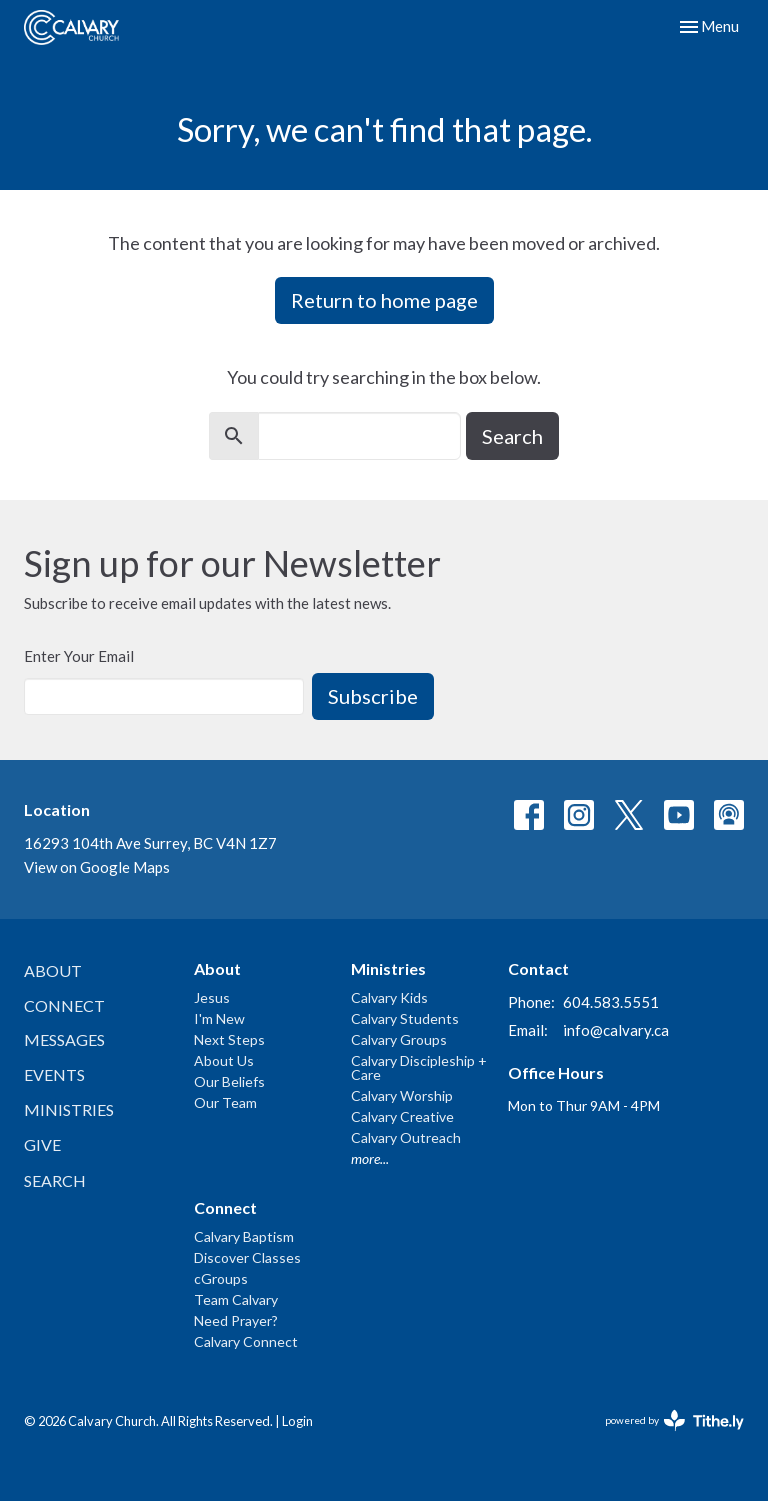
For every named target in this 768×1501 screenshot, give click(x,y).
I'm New (219, 1018)
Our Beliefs (229, 1081)
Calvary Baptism (244, 1236)
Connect (64, 1005)
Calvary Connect (246, 1341)
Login (297, 1421)
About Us (224, 1060)
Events (54, 1074)
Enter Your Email (79, 656)
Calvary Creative (402, 1116)
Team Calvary (236, 1299)
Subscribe (373, 696)
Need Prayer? (236, 1320)
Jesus (212, 997)
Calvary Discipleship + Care (419, 1067)
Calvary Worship (402, 1095)
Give (42, 1144)
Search (512, 436)
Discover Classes (247, 1257)
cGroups (221, 1278)
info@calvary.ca (616, 1030)
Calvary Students (405, 1018)
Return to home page (384, 300)
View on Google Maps (97, 867)
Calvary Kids (389, 997)
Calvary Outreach (406, 1137)
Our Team (225, 1102)
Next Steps (229, 1039)
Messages (64, 1039)
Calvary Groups (399, 1039)
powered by (674, 1420)
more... (370, 1158)
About (53, 970)
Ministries (69, 1109)
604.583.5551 (611, 1002)
